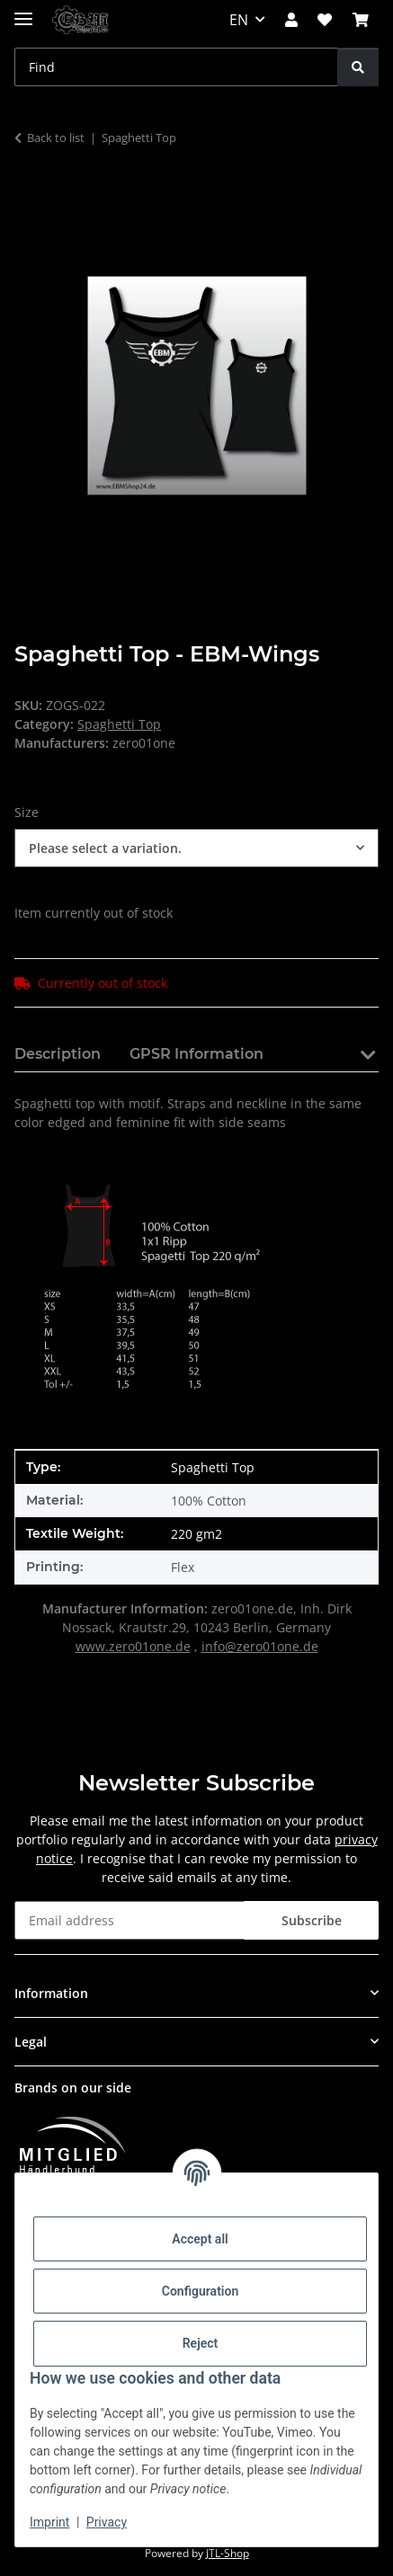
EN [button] (238, 20)
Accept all (200, 2239)
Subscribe (311, 1920)
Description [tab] (57, 1053)
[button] (291, 20)
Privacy (106, 2522)
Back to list (56, 137)
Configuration (200, 2291)
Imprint (49, 2522)
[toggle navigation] (23, 11)
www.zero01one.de (133, 1646)
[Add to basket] (28, 194)
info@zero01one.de (259, 1646)
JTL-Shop (227, 2553)
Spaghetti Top (119, 724)
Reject (201, 2343)
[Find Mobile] (176, 67)
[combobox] (196, 848)
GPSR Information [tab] (196, 1053)
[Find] (358, 67)
